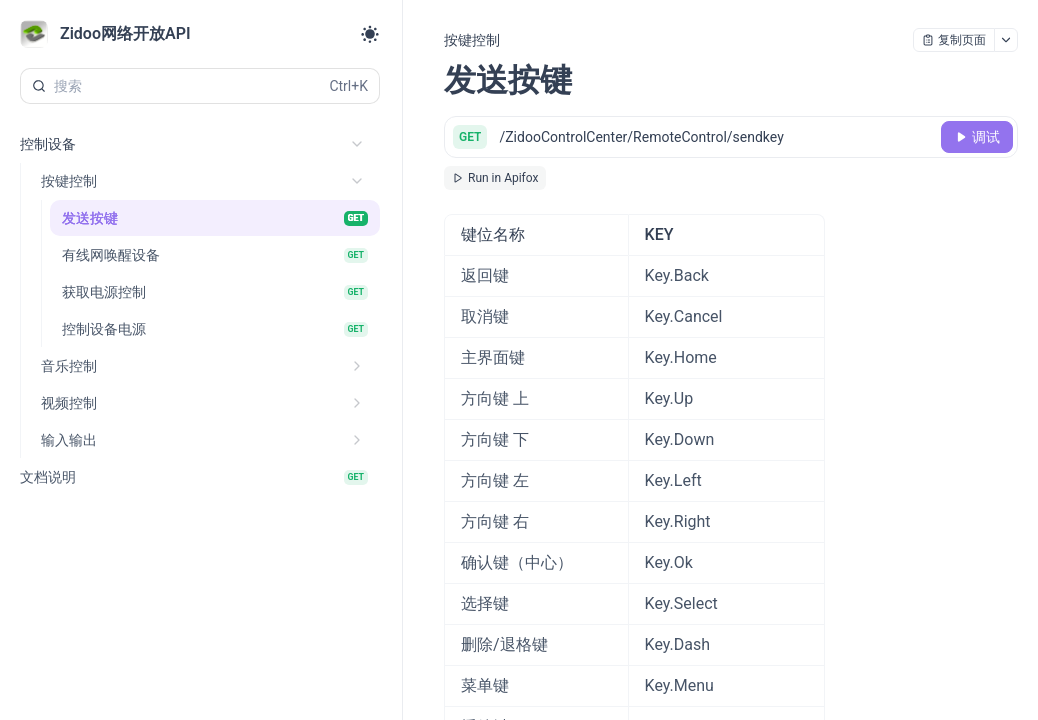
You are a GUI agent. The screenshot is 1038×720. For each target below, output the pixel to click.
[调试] (977, 137)
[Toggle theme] (370, 34)
